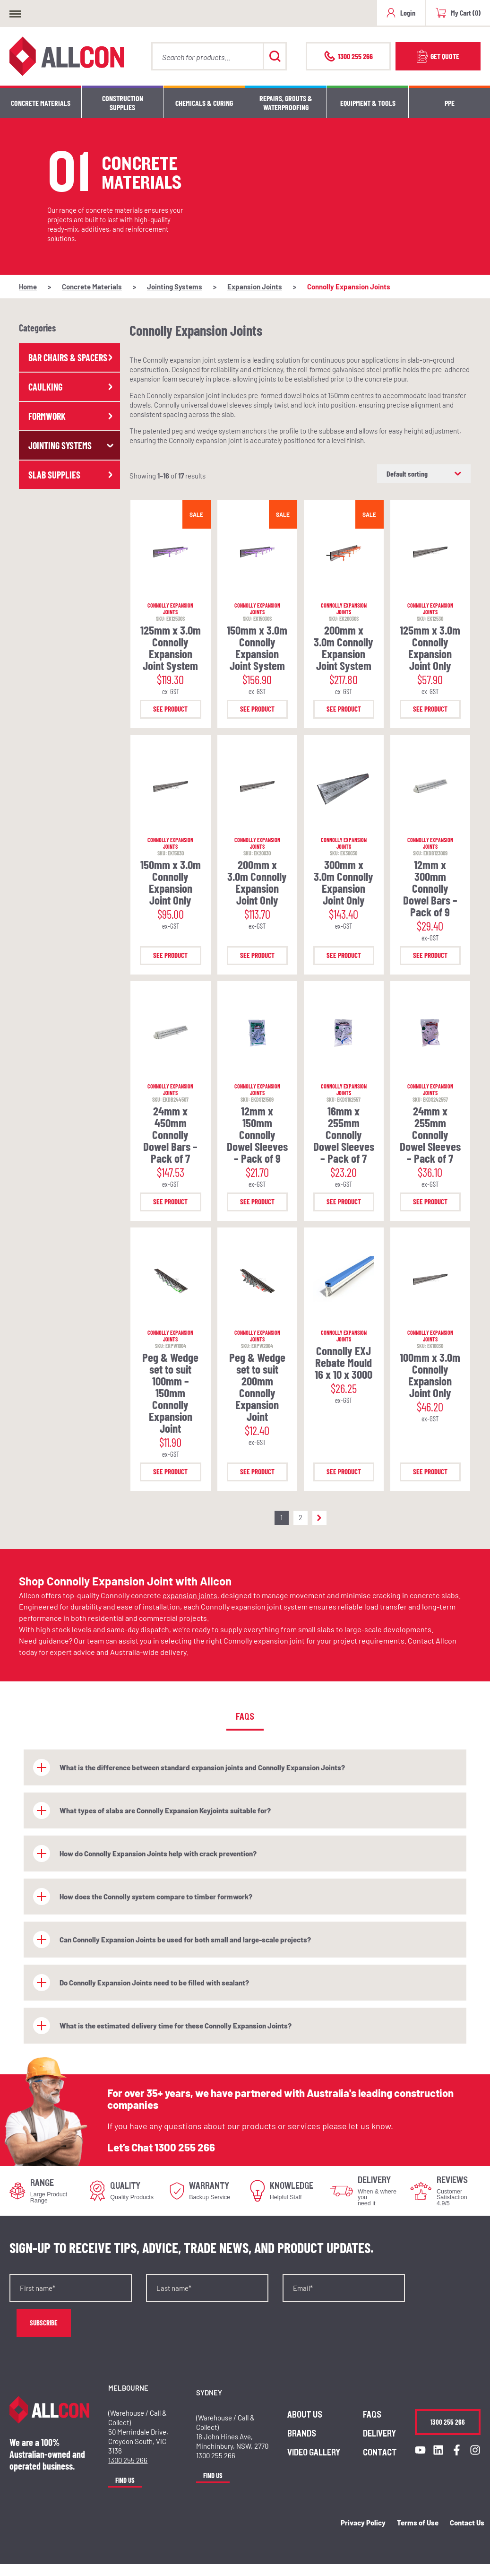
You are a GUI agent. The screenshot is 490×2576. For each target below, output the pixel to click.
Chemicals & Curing (204, 102)
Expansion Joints (254, 286)
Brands (301, 2433)
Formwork (71, 416)
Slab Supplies (71, 474)
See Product (170, 709)
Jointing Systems (174, 286)
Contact (380, 2452)
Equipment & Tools (367, 102)
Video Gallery (313, 2452)
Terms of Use (417, 2522)
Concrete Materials (40, 102)
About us (304, 2414)
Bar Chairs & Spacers (71, 357)
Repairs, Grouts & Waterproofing (285, 103)
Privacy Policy (363, 2522)
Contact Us (467, 2522)
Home (28, 286)
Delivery (379, 2433)
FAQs (372, 2414)
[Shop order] (424, 473)
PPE (450, 102)
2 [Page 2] (300, 1517)
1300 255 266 (185, 2147)
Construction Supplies (122, 103)
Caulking (71, 386)
